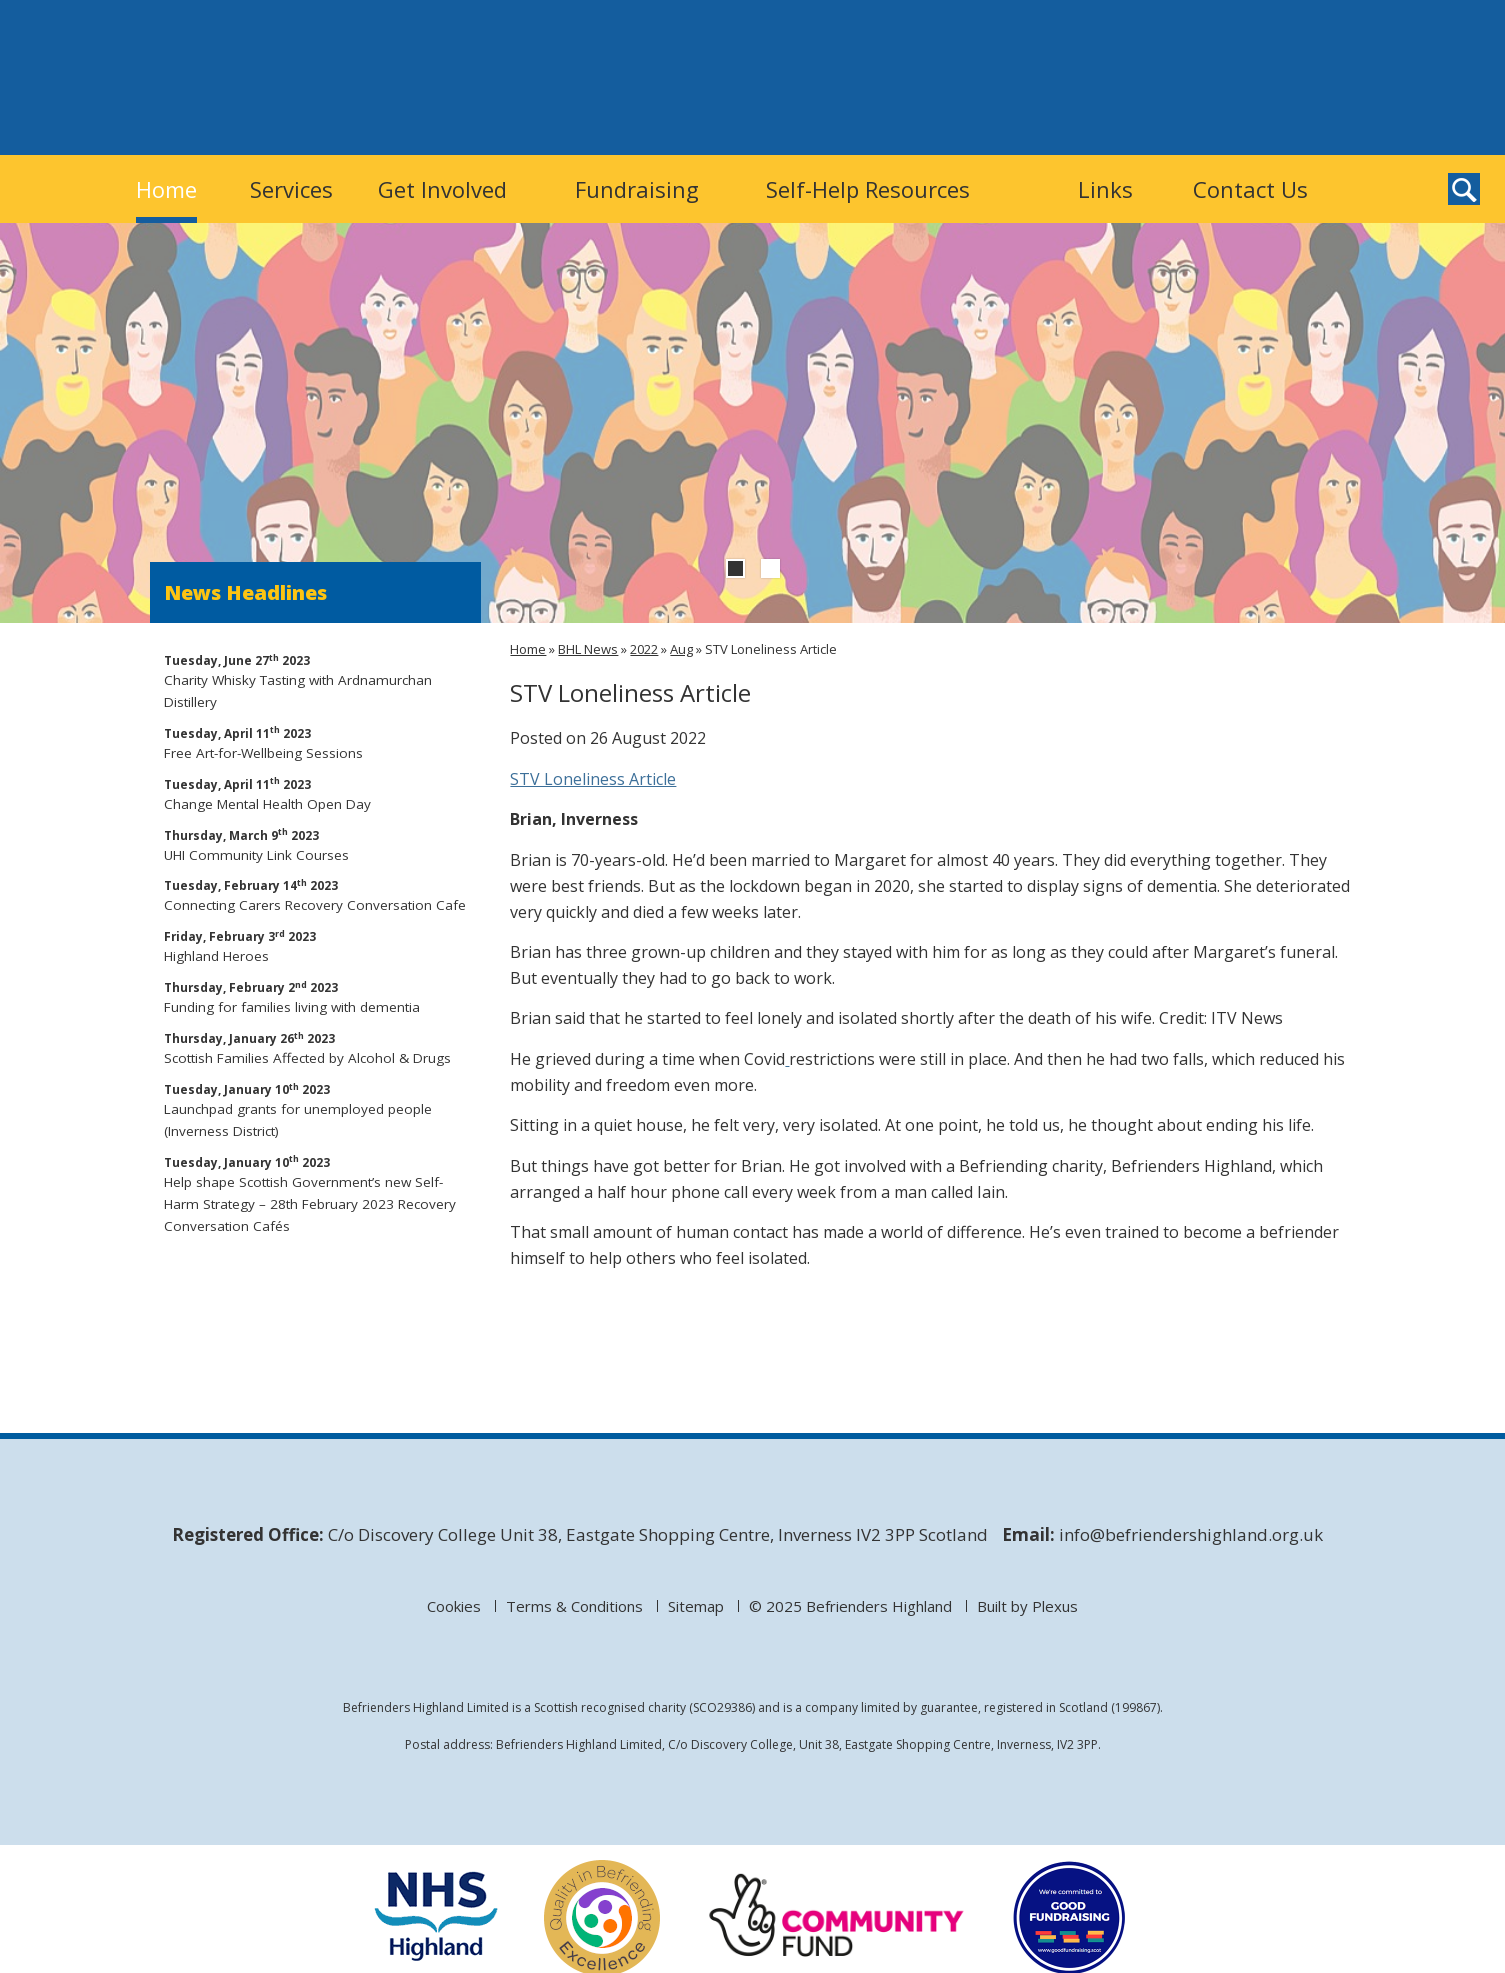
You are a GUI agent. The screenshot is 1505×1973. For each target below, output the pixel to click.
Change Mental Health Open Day (316, 793)
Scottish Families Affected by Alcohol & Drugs (316, 1047)
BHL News (588, 649)
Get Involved (442, 189)
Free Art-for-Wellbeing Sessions (316, 742)
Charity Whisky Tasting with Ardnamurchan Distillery (316, 680)
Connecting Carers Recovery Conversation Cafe (316, 894)
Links (1105, 189)
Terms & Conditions (574, 1606)
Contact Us (1250, 189)
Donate (1186, 76)
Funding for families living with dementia (316, 996)
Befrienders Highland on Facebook (1329, 119)
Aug (681, 649)
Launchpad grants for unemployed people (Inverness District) (316, 1109)
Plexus (1055, 1606)
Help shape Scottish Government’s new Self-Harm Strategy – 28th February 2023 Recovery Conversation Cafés (316, 1193)
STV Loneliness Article (593, 779)
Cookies (454, 1606)
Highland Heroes (316, 945)
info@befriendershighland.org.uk (1191, 1534)
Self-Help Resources (868, 189)
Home (166, 189)
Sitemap (696, 1606)
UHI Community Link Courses (316, 844)
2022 (644, 649)
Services (291, 189)
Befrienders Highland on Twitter (1287, 119)
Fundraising (637, 189)
